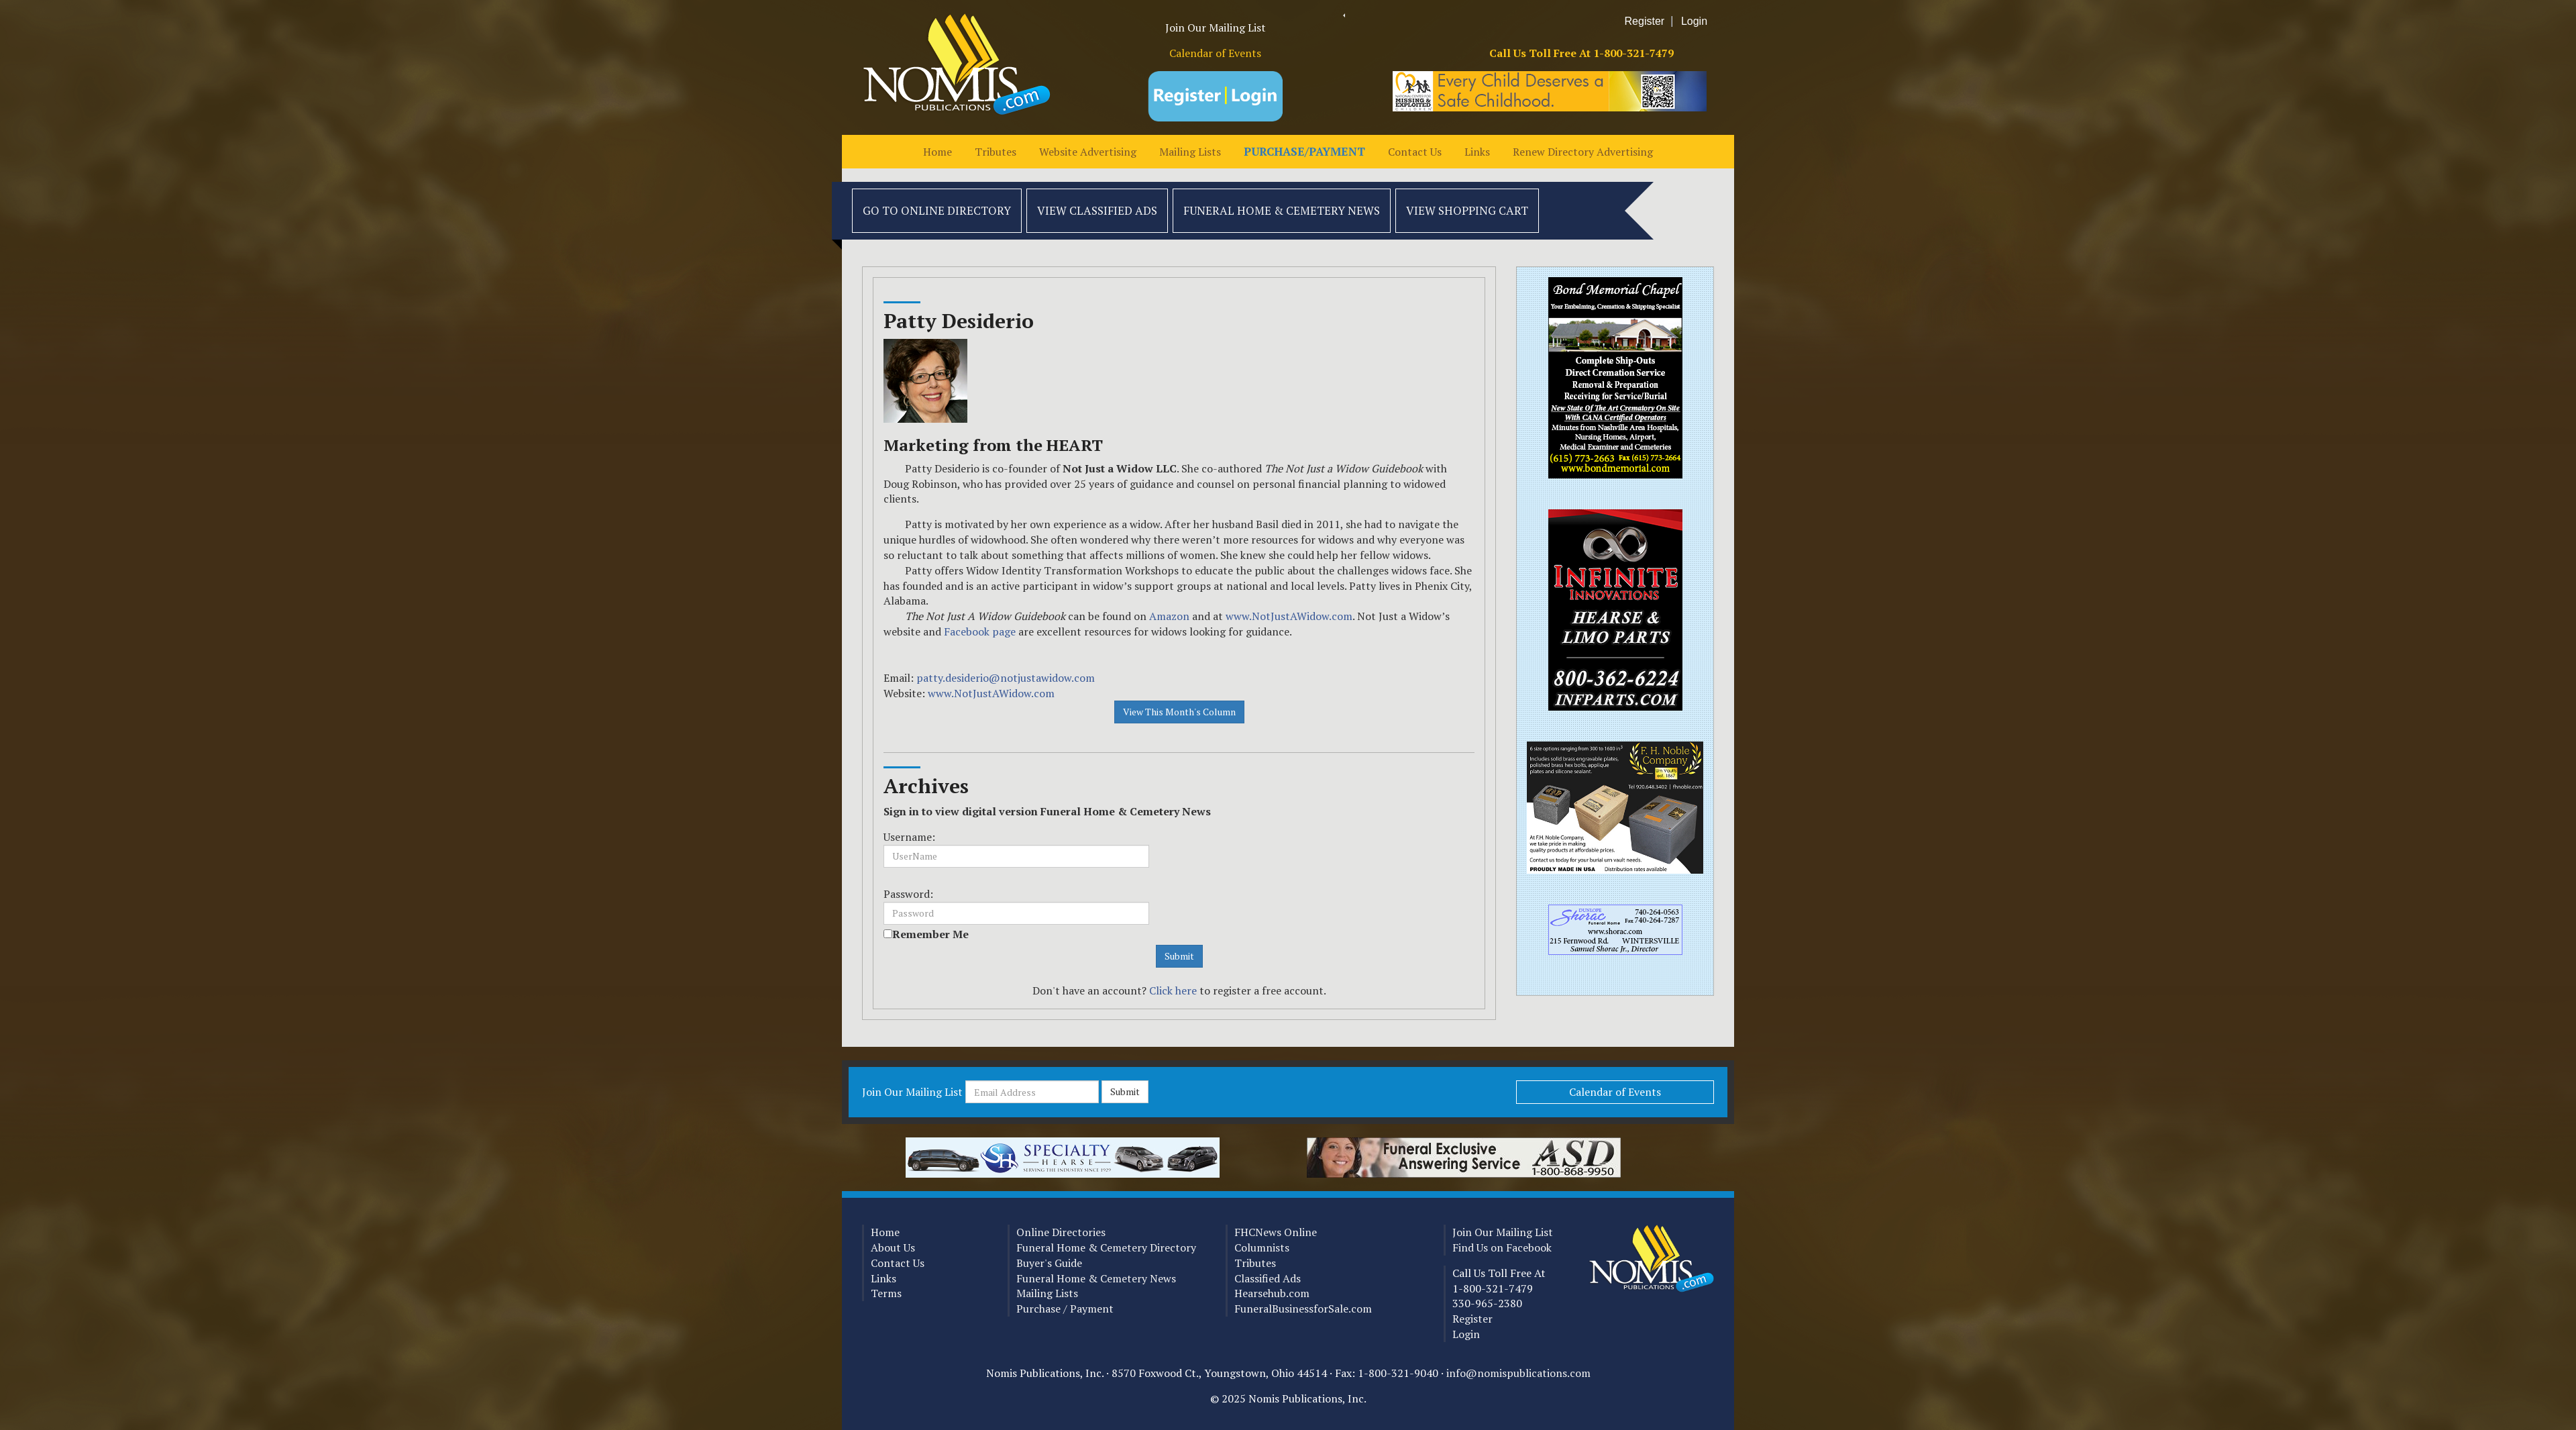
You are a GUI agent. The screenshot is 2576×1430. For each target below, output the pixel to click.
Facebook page (980, 631)
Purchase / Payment (1065, 1308)
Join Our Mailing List (1215, 27)
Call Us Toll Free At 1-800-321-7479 (1581, 53)
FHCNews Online (1275, 1232)
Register (1645, 21)
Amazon (1170, 616)
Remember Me (930, 934)
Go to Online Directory (937, 210)
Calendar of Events (1215, 53)
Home (937, 151)
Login (1694, 21)
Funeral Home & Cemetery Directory (1106, 1247)
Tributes (995, 151)
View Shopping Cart (1467, 210)
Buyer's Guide (1049, 1263)
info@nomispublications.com (1518, 1373)
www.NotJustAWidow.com (1289, 616)
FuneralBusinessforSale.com (1303, 1308)
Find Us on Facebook (1502, 1247)
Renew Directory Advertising (1583, 151)
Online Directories (1061, 1232)
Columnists (1261, 1247)
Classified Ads (1267, 1278)
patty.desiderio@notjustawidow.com (1005, 677)
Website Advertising (1087, 151)
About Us (893, 1247)
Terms (886, 1293)
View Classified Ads (1097, 210)
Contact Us (1415, 151)
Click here (1173, 990)
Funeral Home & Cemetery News (1281, 210)
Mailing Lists (1190, 151)
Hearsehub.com (1271, 1293)
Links (1477, 151)
